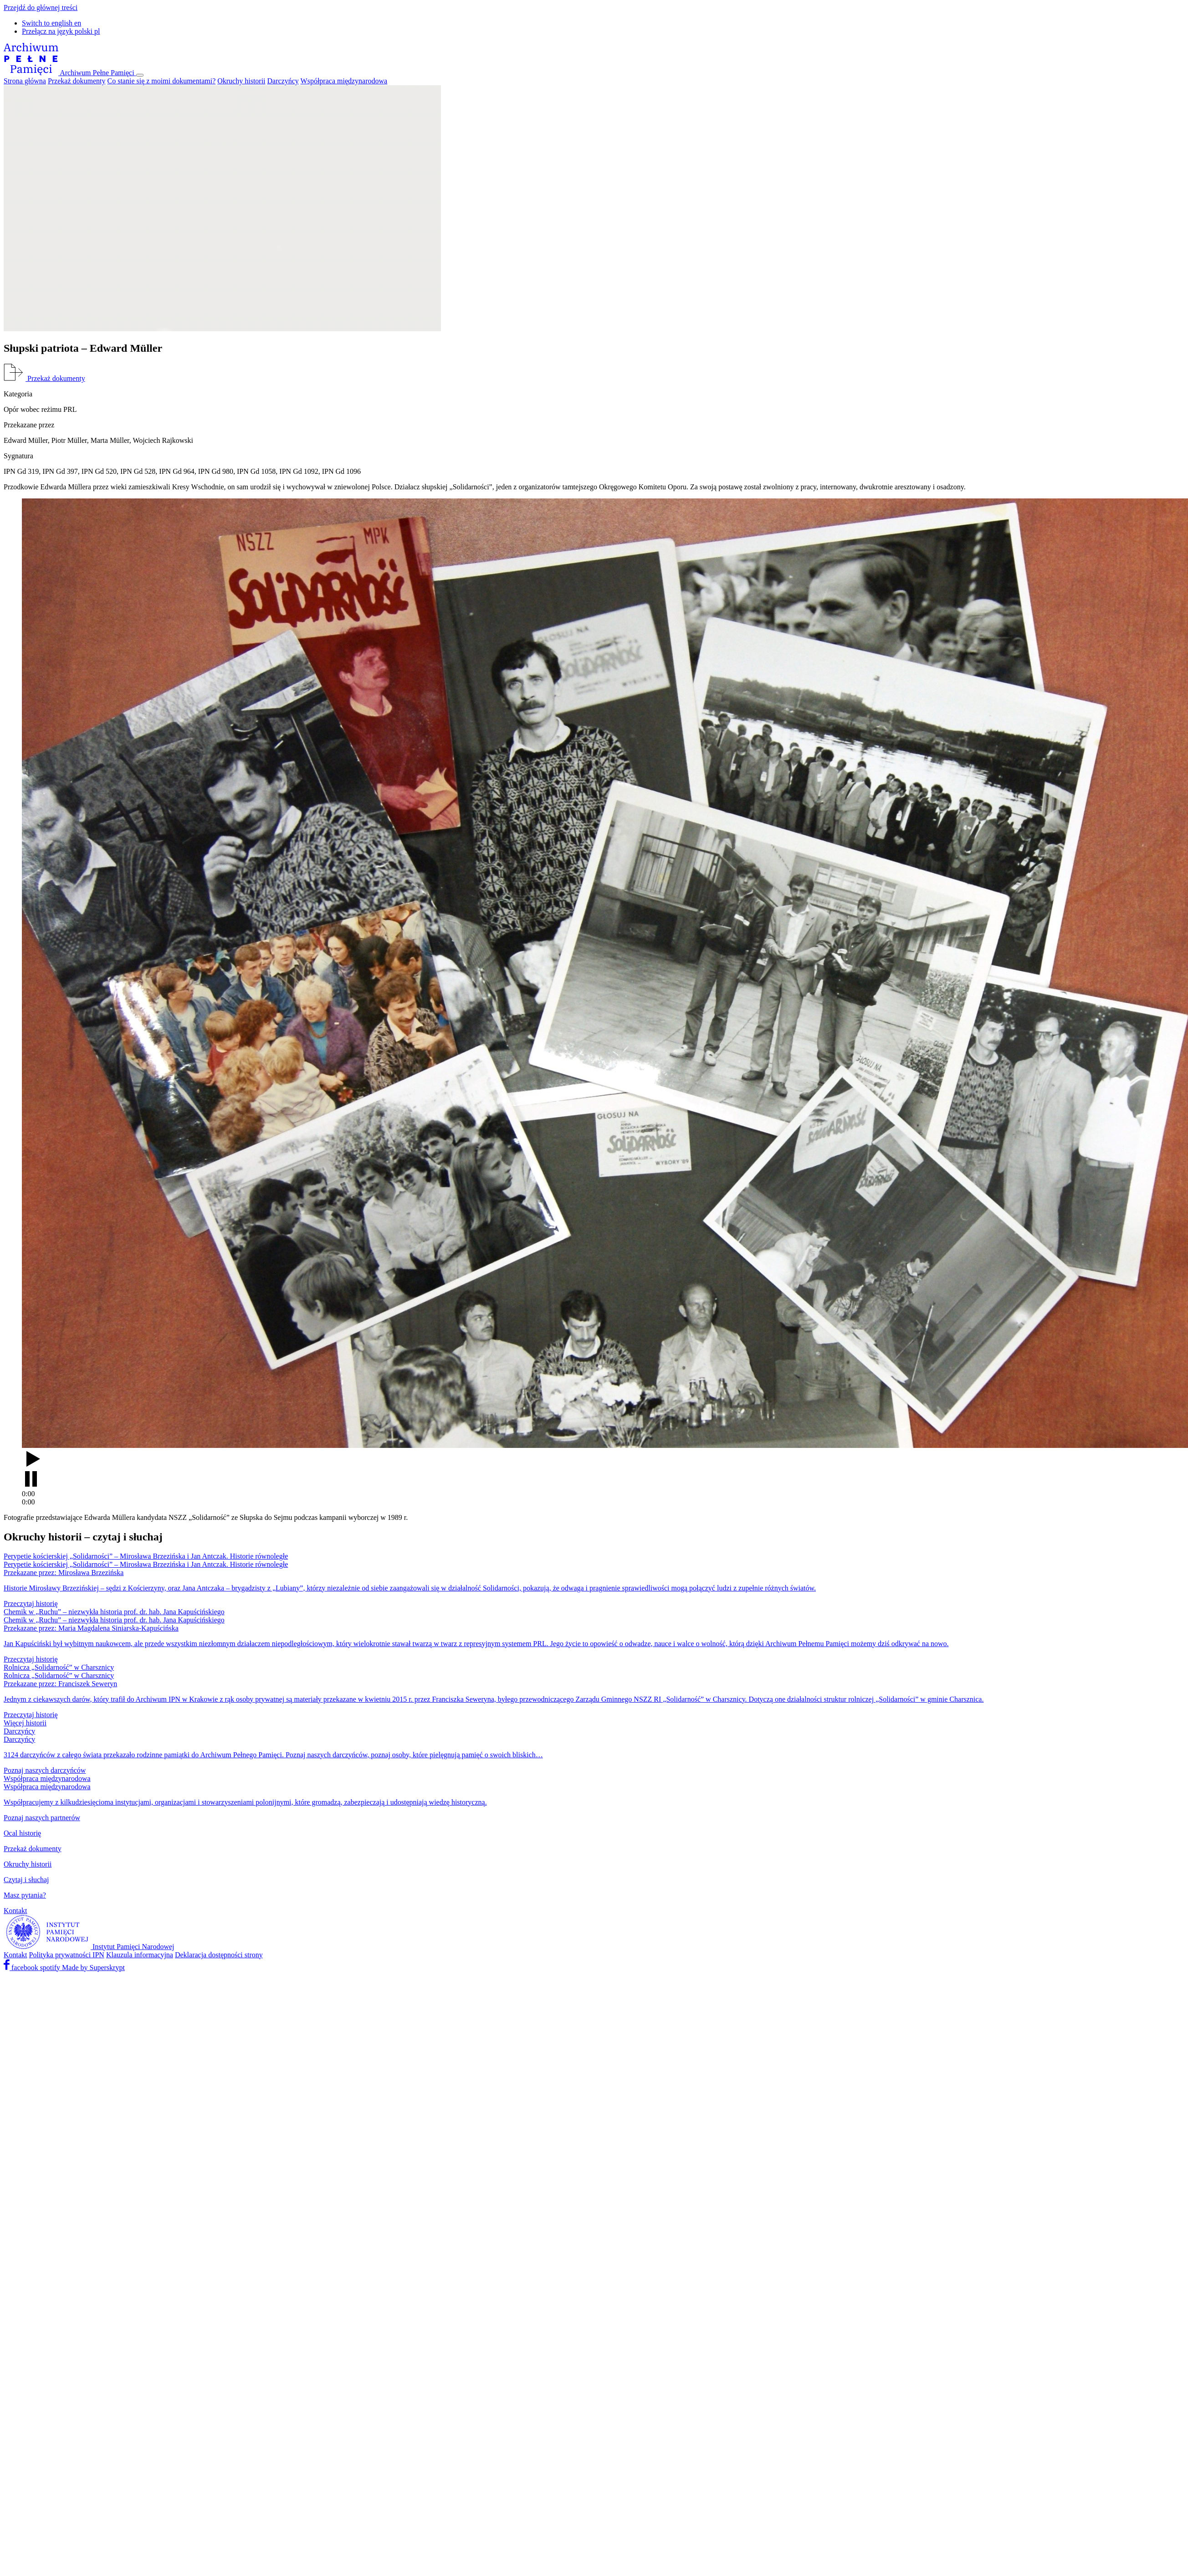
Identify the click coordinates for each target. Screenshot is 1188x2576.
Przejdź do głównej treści (40, 7)
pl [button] (61, 31)
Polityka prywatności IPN (66, 1955)
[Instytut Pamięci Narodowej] (89, 1946)
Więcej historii (25, 1723)
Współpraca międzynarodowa (344, 81)
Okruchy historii (241, 81)
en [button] (51, 23)
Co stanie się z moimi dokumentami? (162, 81)
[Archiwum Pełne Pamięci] (70, 73)
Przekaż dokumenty (77, 81)
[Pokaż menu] (139, 75)
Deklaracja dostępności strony (219, 1955)
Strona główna (25, 81)
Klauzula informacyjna (139, 1955)
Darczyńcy (283, 81)
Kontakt (15, 1955)
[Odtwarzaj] (594, 1470)
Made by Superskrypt (93, 1967)
